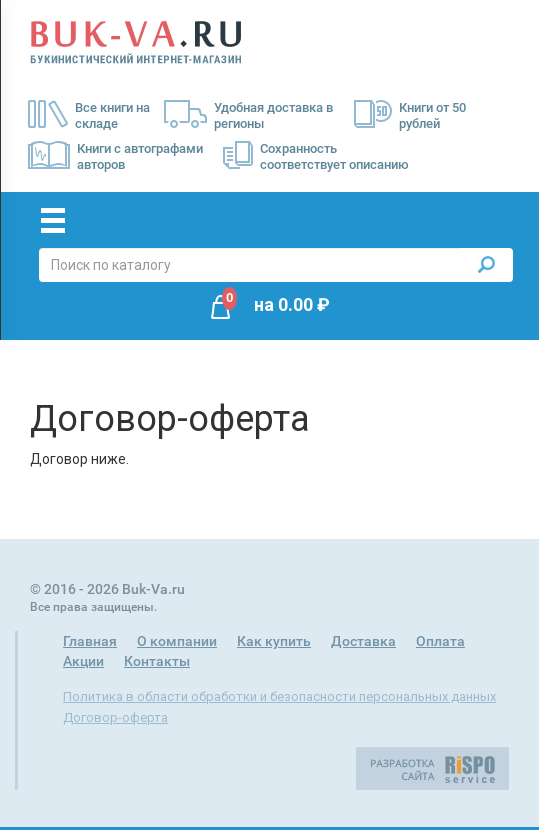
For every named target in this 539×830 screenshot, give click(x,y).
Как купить (274, 641)
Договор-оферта (115, 717)
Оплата (440, 641)
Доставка (363, 641)
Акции (83, 661)
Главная (90, 641)
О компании (177, 641)
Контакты (157, 661)
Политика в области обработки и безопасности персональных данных (279, 696)
